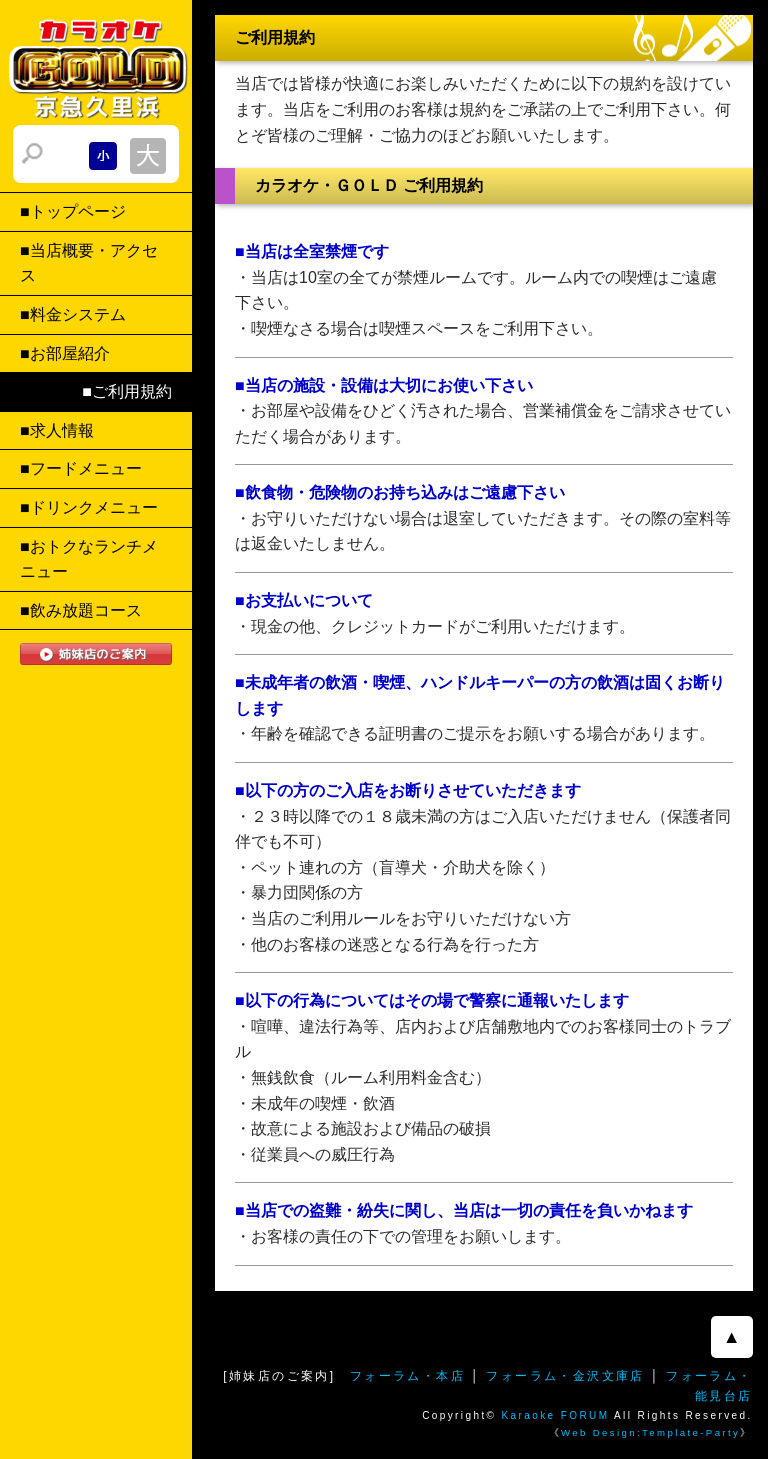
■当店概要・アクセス (89, 263)
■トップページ (73, 211)
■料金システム (73, 314)
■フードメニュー (81, 468)
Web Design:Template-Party (650, 1432)
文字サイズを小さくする (103, 156)
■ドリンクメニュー (89, 507)
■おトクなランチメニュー (89, 559)
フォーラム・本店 (407, 1376)
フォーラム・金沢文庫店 (565, 1376)
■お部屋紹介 (65, 353)
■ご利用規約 (127, 391)
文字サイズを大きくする (148, 156)
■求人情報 (57, 430)
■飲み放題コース (81, 610)
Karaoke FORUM (556, 1415)
